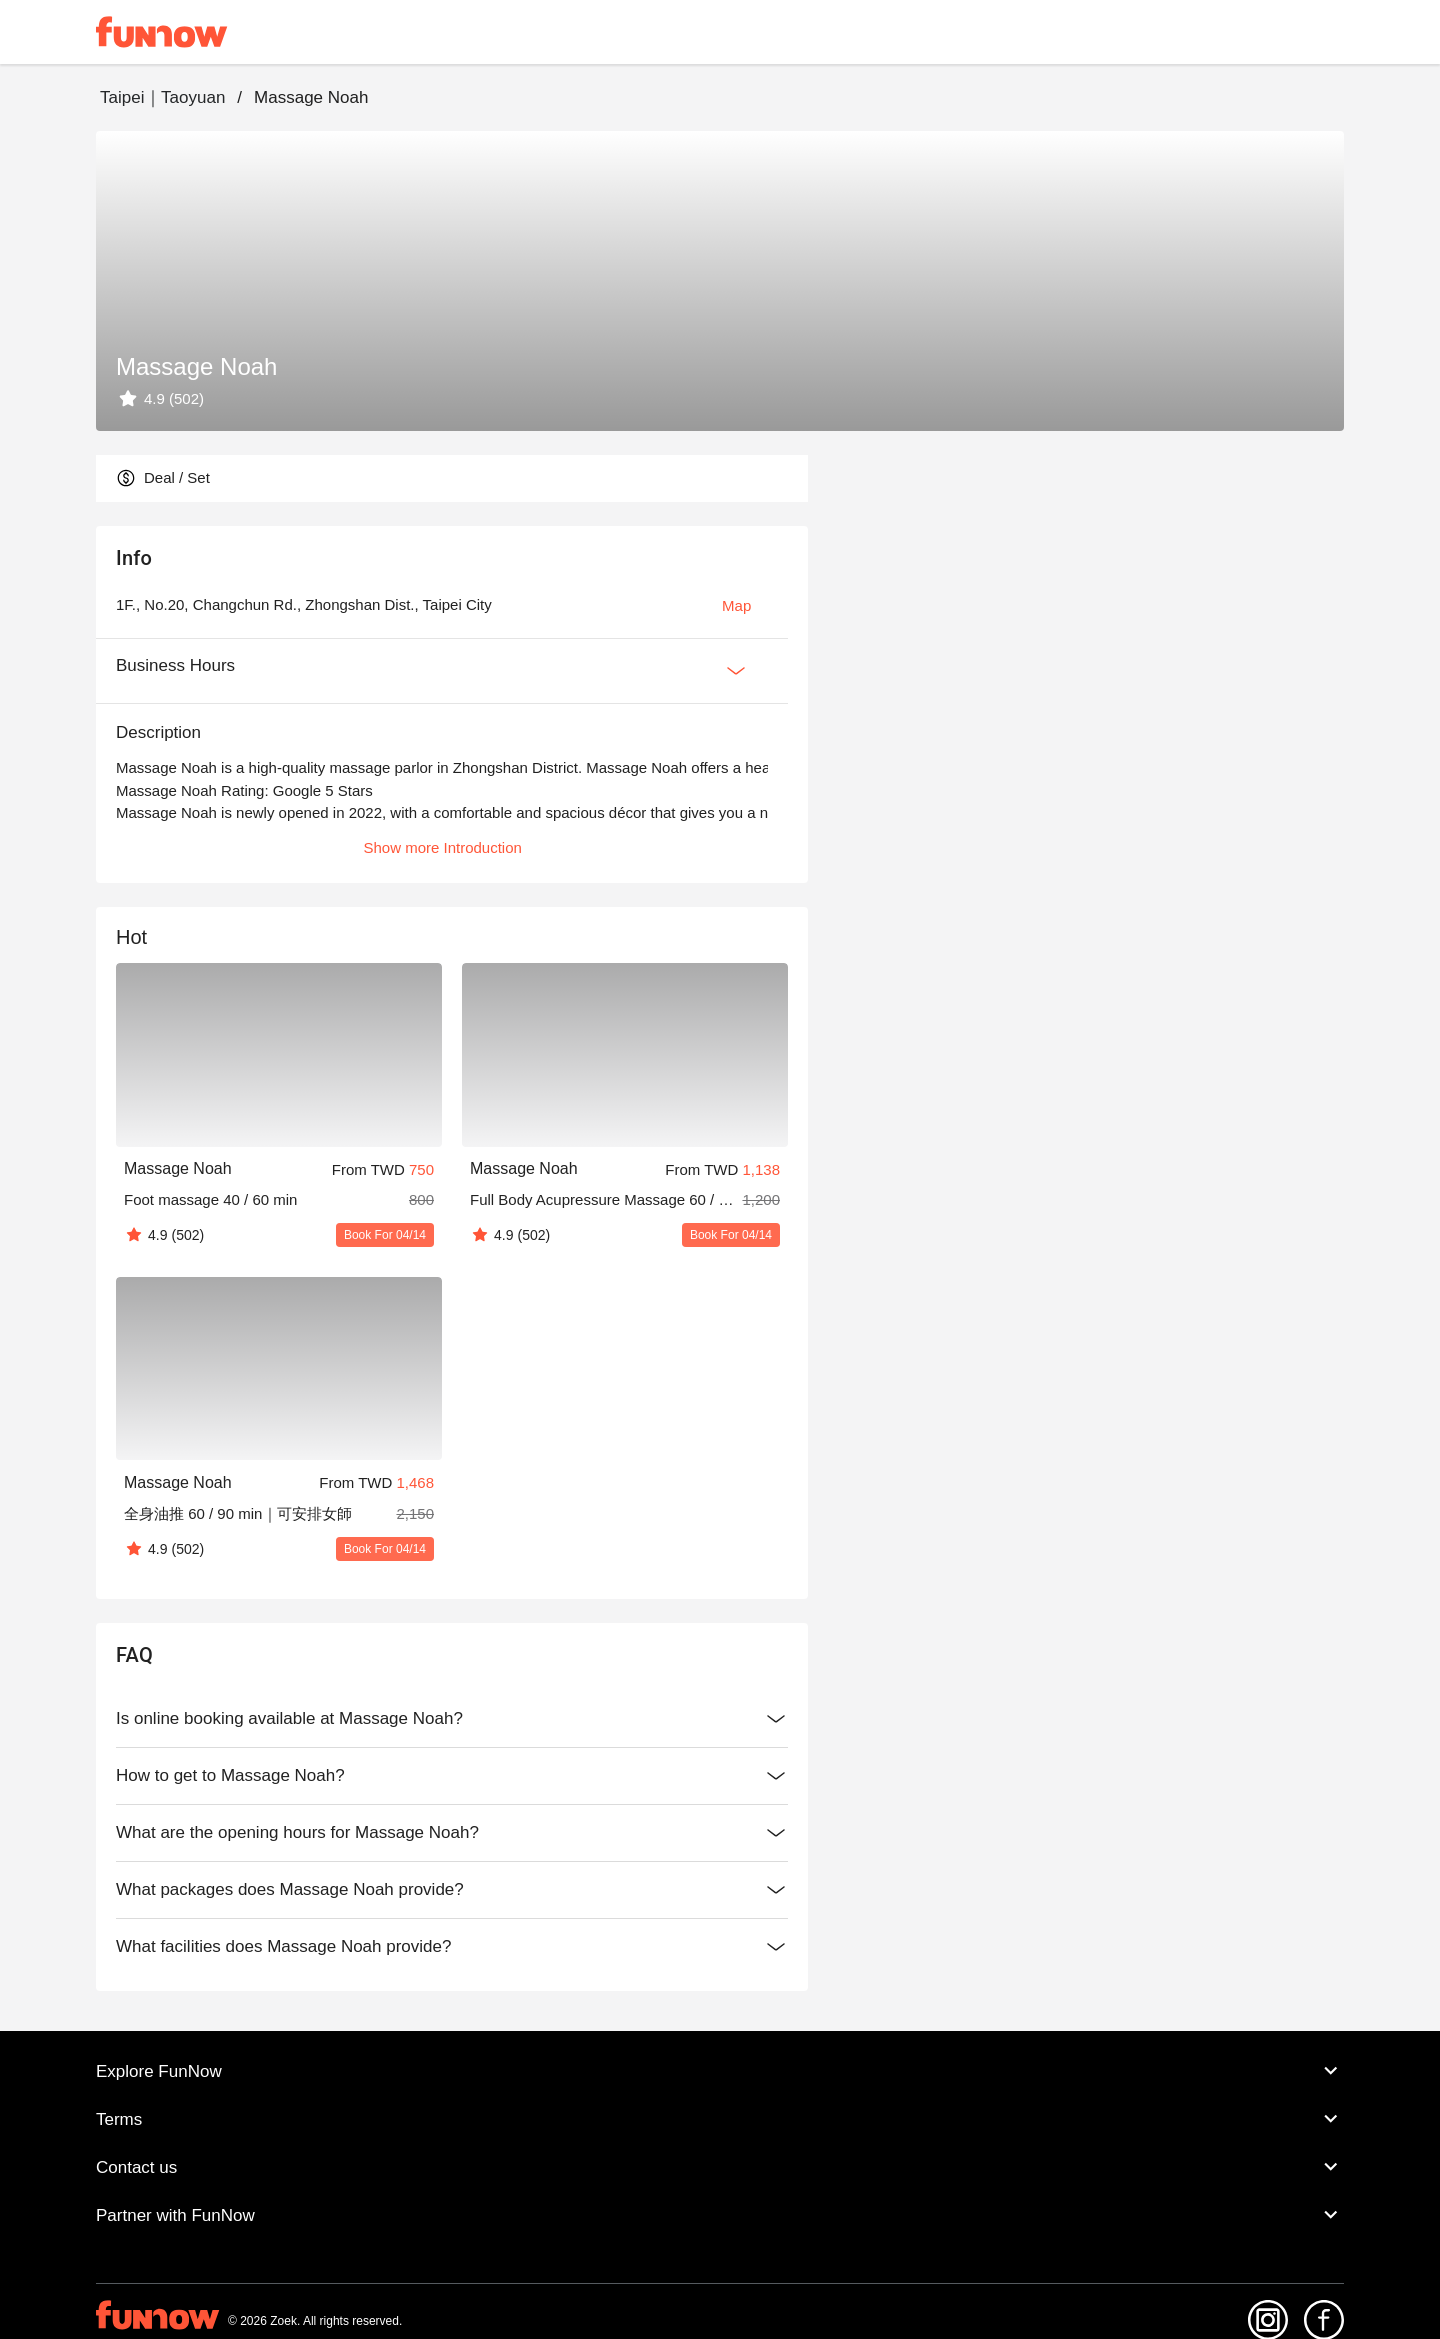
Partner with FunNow (720, 2215)
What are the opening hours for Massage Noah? (452, 1833)
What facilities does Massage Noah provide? (452, 1947)
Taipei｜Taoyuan (162, 97)
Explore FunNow (720, 2071)
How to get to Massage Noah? (452, 1776)
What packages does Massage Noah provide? (452, 1890)
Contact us (720, 2167)
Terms (720, 2119)
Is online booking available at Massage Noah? (452, 1719)
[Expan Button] (736, 671)
